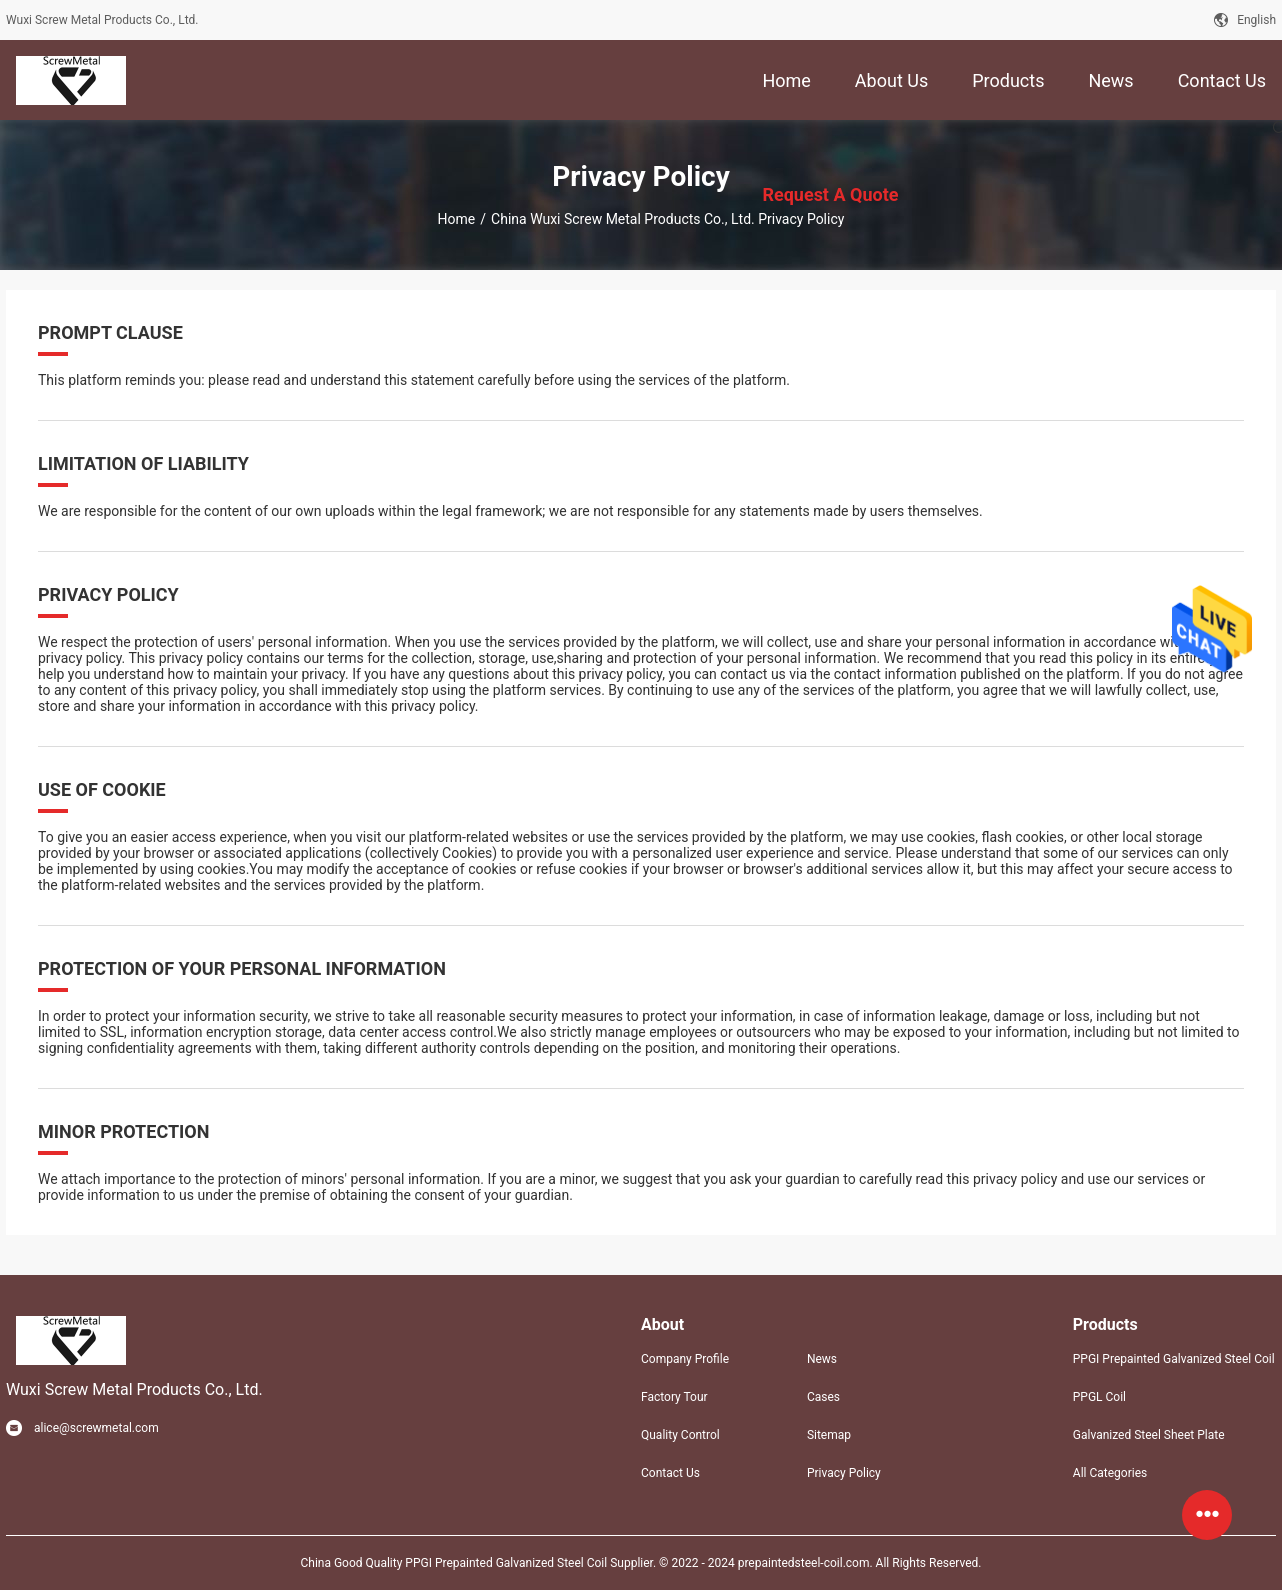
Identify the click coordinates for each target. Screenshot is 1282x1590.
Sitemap (829, 1435)
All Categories (1110, 1473)
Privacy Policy (844, 1473)
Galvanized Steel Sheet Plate (1149, 1435)
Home (457, 219)
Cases (823, 1397)
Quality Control (680, 1435)
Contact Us (670, 1473)
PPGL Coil (1099, 1397)
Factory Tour (674, 1397)
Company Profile (685, 1359)
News (822, 1359)
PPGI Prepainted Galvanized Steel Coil (1174, 1359)
